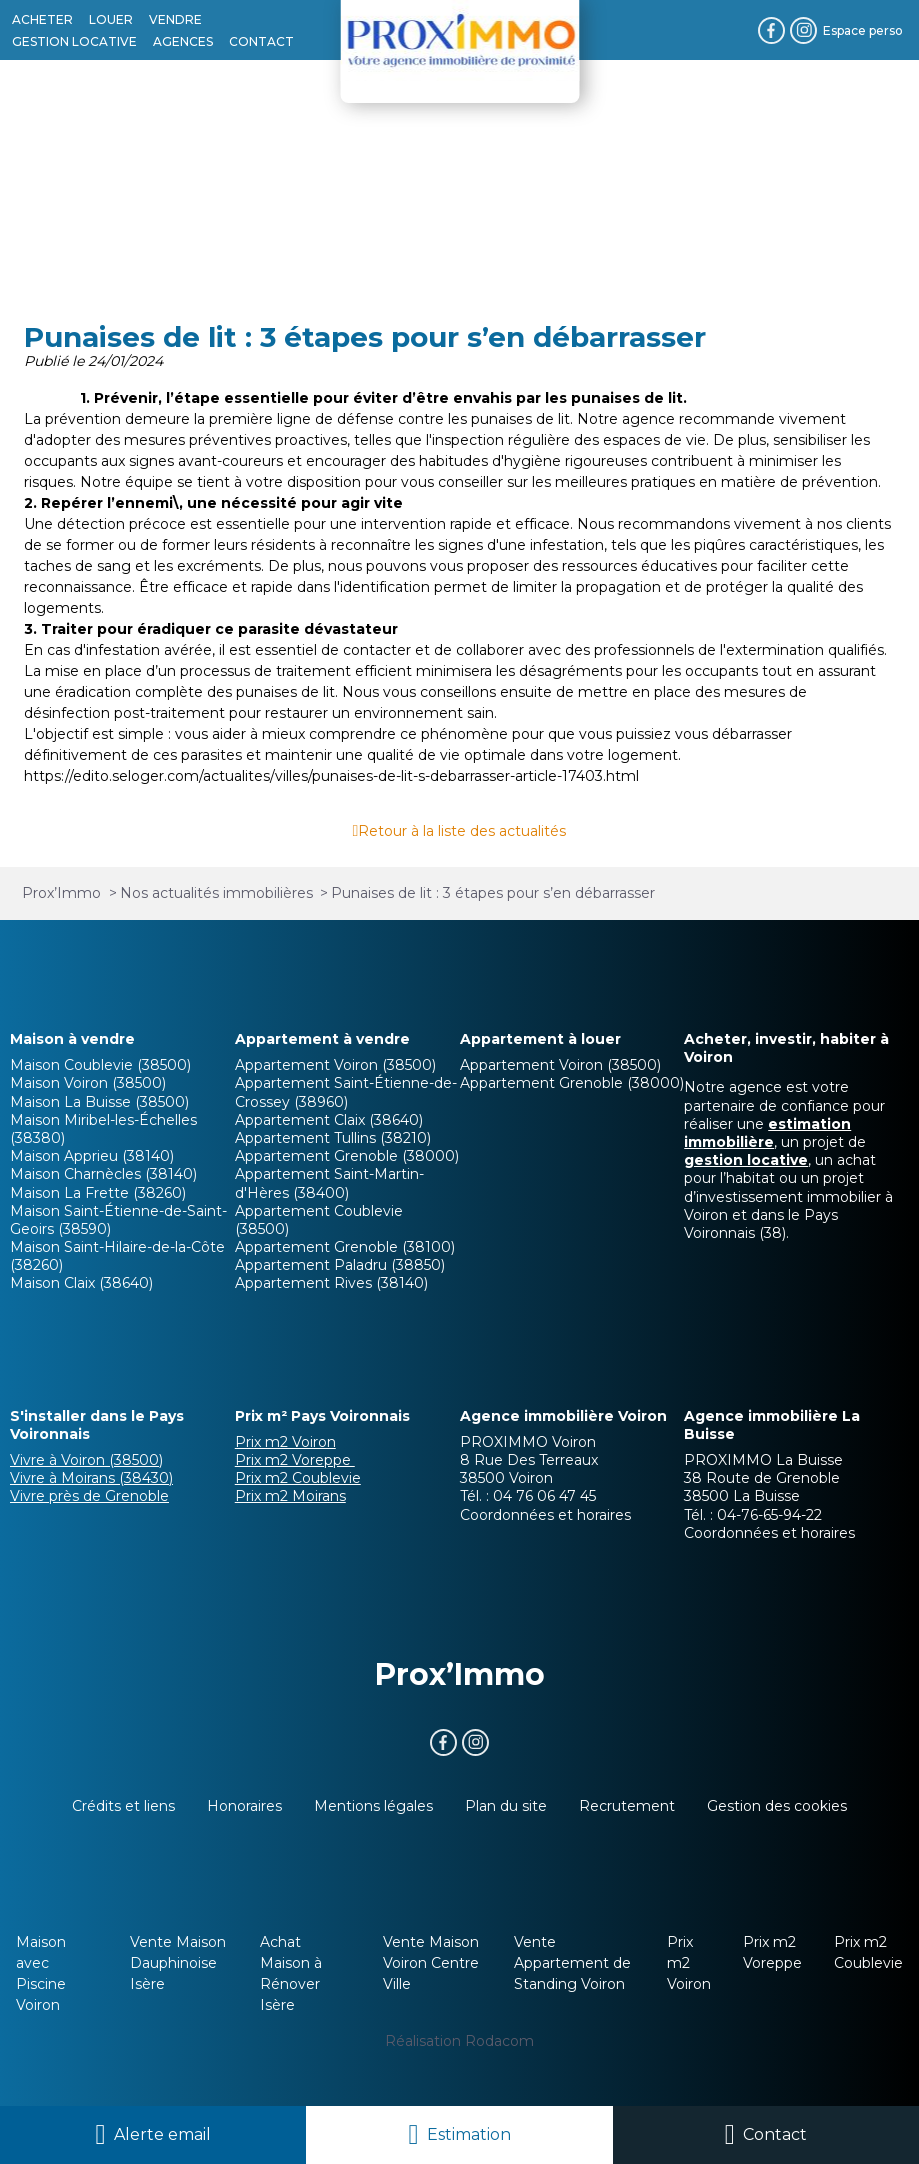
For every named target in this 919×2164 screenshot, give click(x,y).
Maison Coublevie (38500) (100, 1065)
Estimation (469, 2134)
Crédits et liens (123, 1806)
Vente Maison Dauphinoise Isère (178, 1963)
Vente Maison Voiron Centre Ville (431, 1963)
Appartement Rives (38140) (331, 1283)
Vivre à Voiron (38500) (86, 1460)
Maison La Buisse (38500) (99, 1102)
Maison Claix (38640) (81, 1283)
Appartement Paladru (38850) (340, 1265)
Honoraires (244, 1806)
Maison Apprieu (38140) (92, 1156)
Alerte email (162, 2134)
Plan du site (506, 1806)
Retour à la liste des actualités (462, 831)
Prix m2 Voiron (285, 1442)
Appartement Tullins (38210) (333, 1138)
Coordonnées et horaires (545, 1515)
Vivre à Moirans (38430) (91, 1478)
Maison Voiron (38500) (88, 1083)
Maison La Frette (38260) (98, 1193)
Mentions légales (373, 1806)
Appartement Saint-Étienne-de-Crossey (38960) (346, 1092)
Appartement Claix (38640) (329, 1120)
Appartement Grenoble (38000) (347, 1156)
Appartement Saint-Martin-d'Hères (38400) (329, 1183)
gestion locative (746, 1160)
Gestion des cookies (777, 1806)
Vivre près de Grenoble (89, 1496)
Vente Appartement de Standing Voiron (572, 1963)
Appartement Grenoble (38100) (345, 1247)
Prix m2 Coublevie (298, 1478)
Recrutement (627, 1806)
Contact (775, 2134)
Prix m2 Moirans (290, 1496)
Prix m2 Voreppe (295, 1460)
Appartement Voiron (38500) (335, 1065)
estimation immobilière (767, 1133)
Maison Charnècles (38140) (103, 1174)
